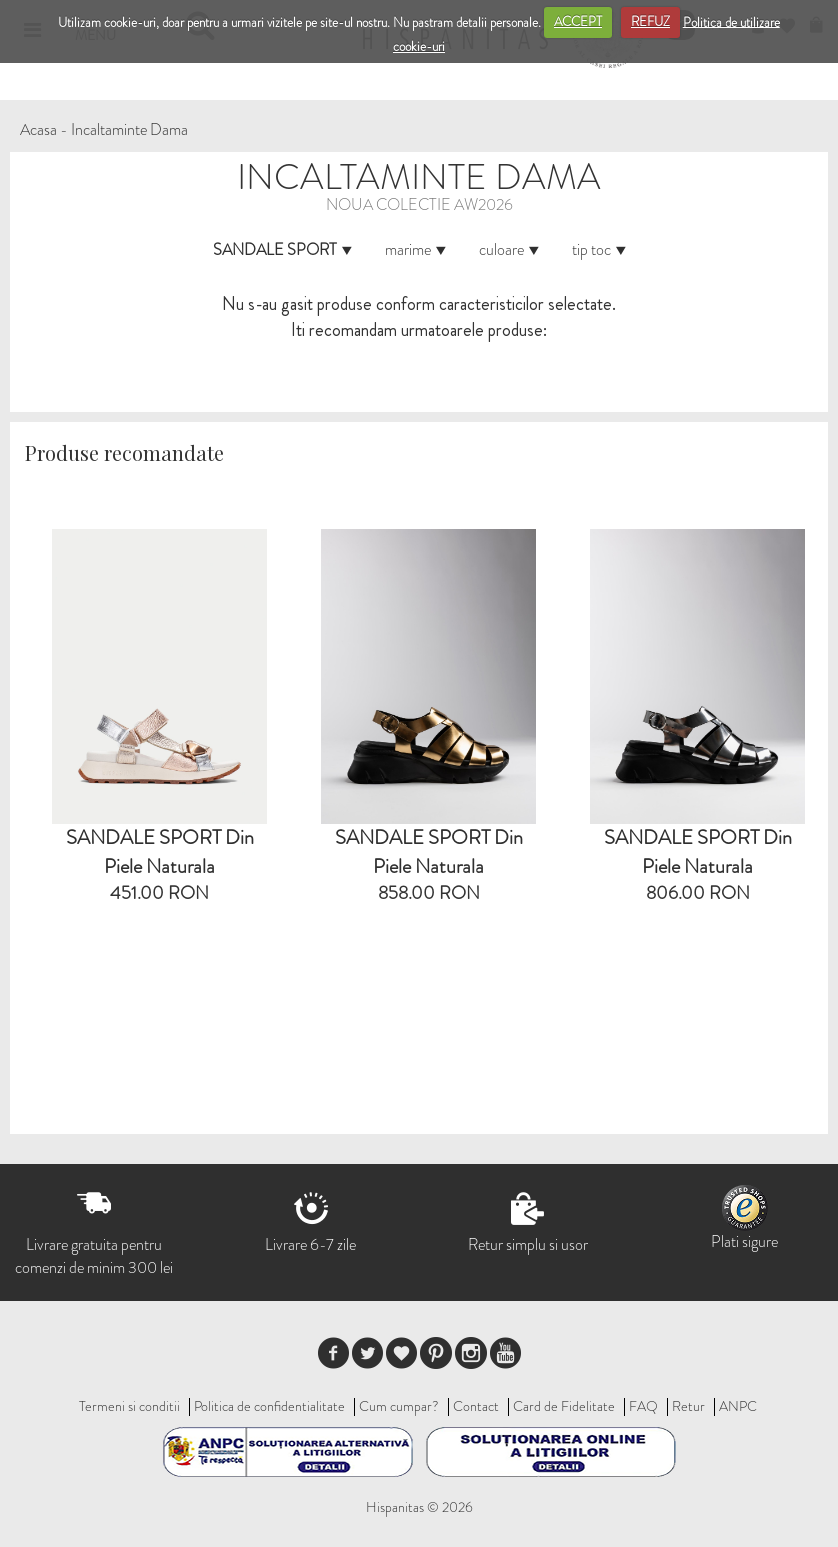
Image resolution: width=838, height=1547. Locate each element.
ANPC (738, 1406)
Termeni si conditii (129, 1406)
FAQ (643, 1406)
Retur (688, 1406)
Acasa (38, 129)
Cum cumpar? (399, 1406)
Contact (476, 1406)
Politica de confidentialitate (269, 1406)
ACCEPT (578, 21)
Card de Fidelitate (564, 1406)
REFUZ (650, 21)
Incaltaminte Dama (129, 129)
